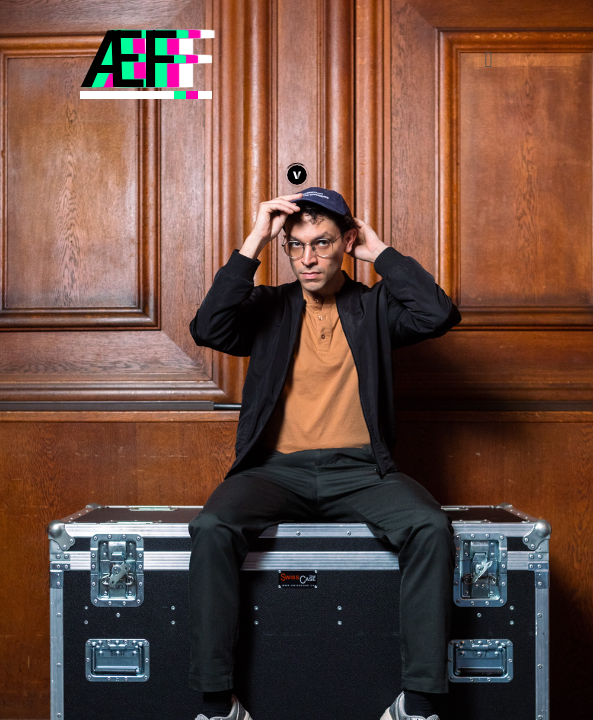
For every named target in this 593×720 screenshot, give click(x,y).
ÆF (127, 60)
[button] (488, 60)
